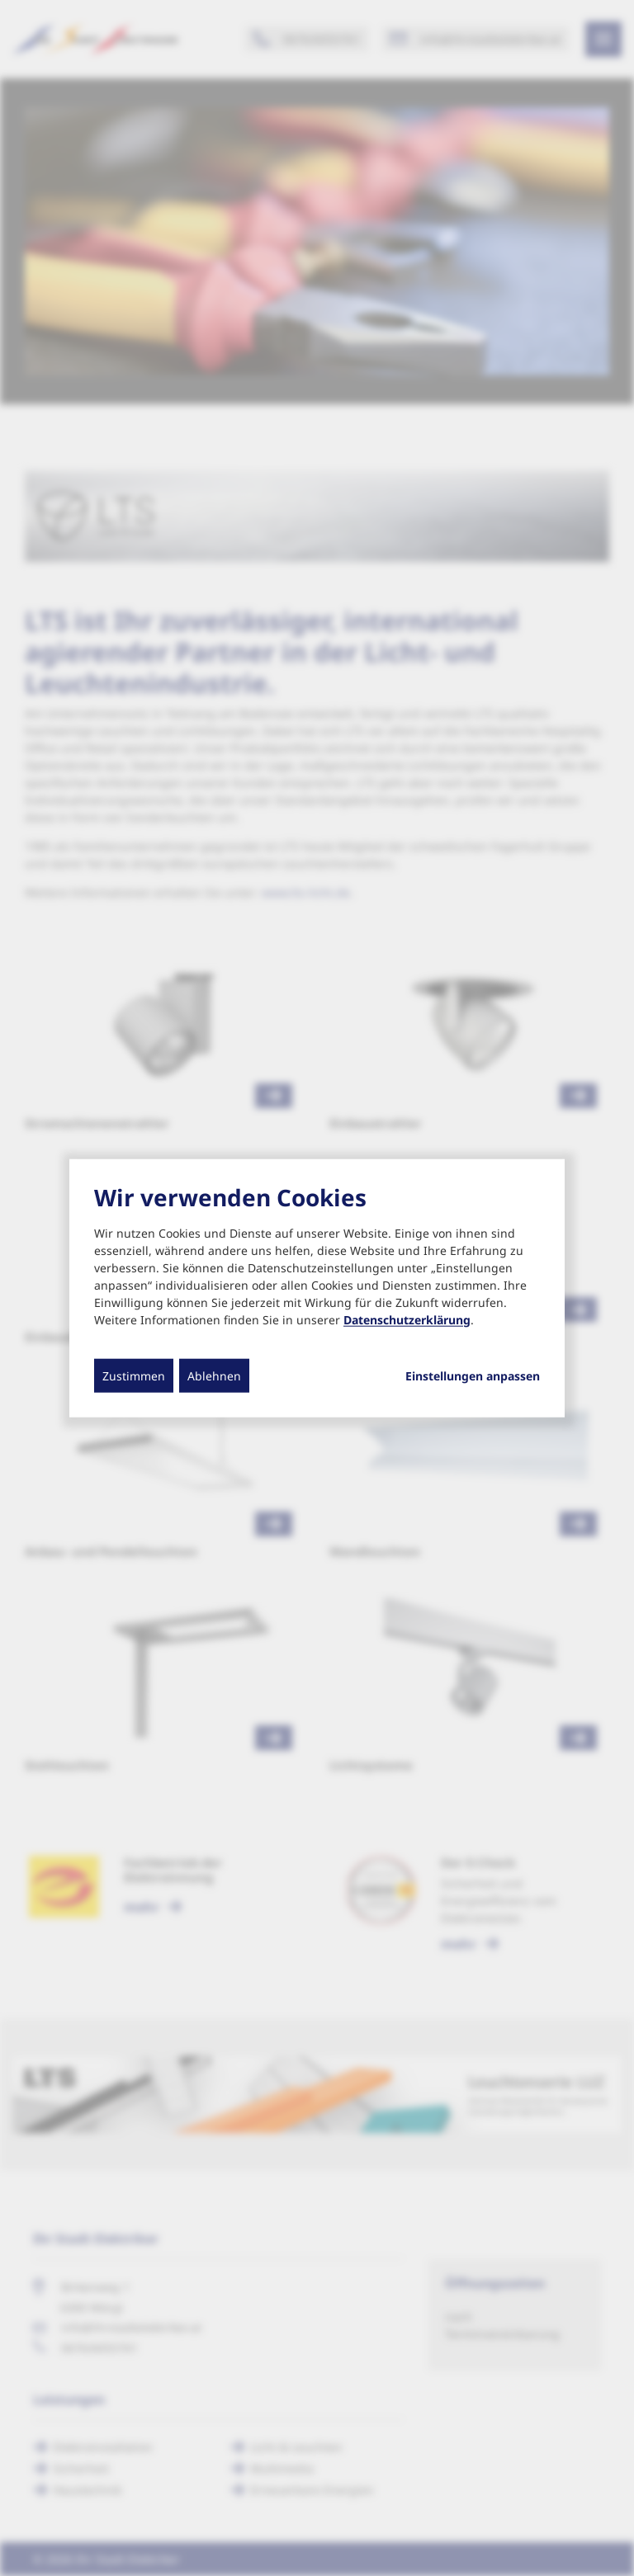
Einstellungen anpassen (472, 1375)
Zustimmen (133, 1375)
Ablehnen (214, 1375)
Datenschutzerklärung (407, 1319)
